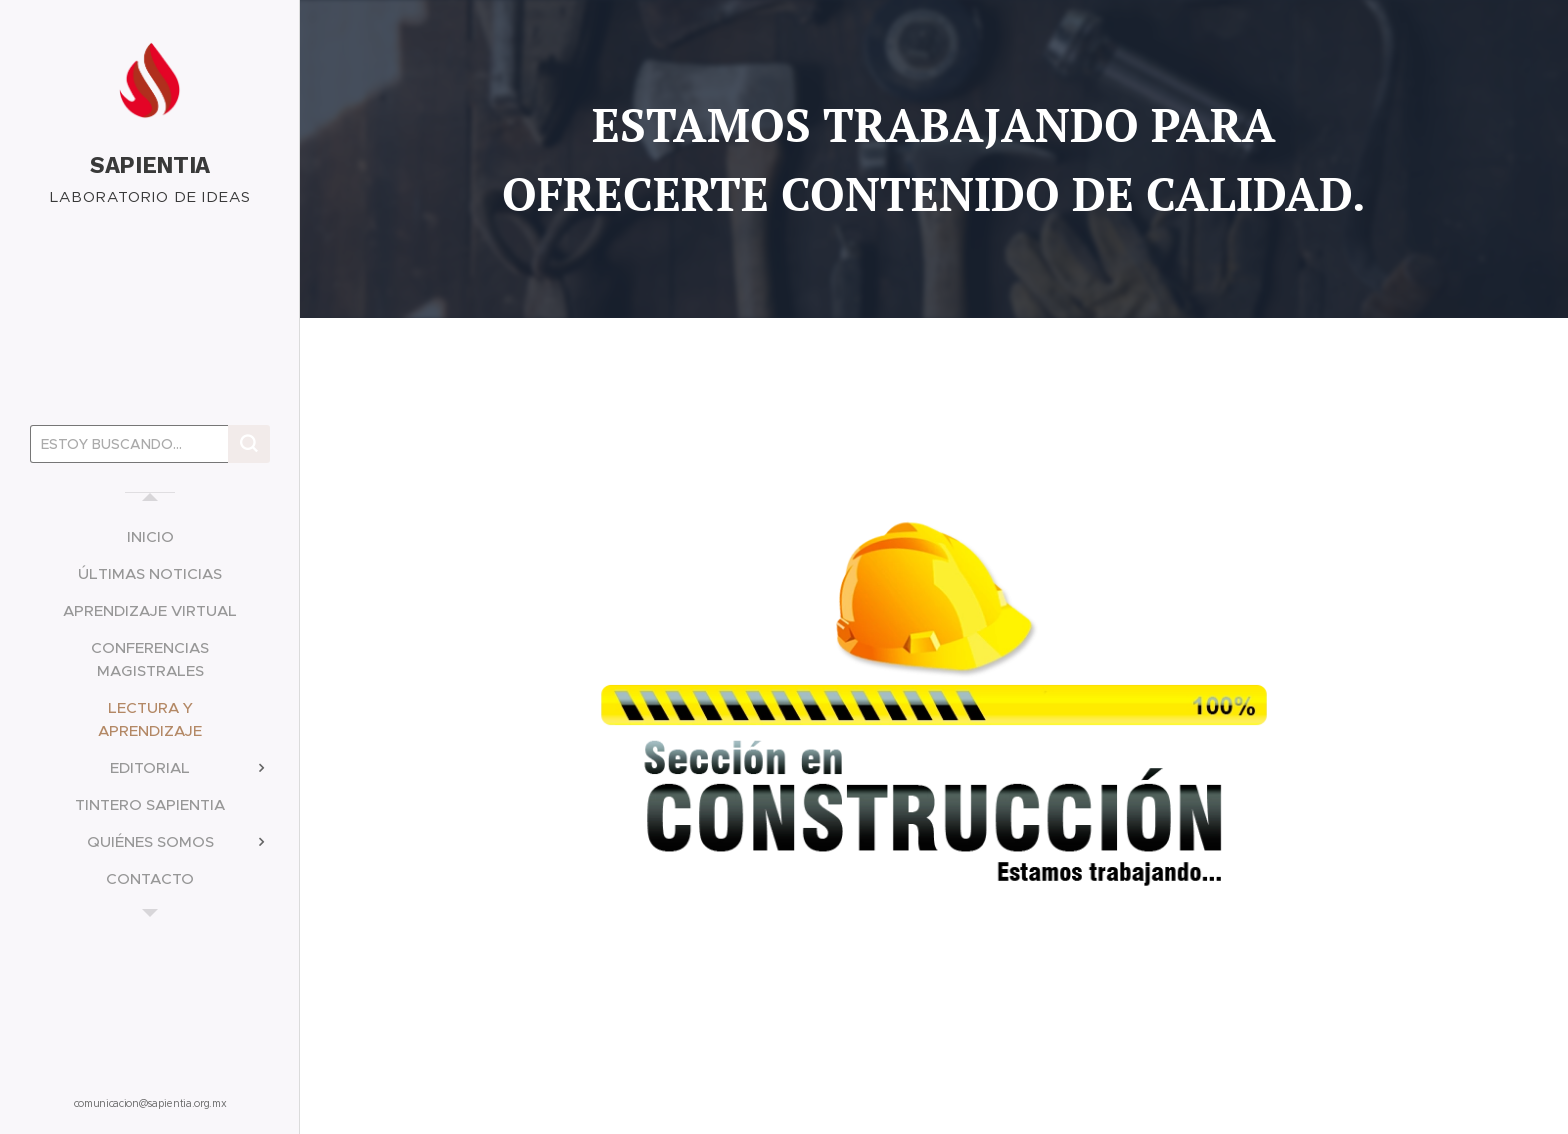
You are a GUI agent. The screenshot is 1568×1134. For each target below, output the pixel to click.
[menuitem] (150, 536)
